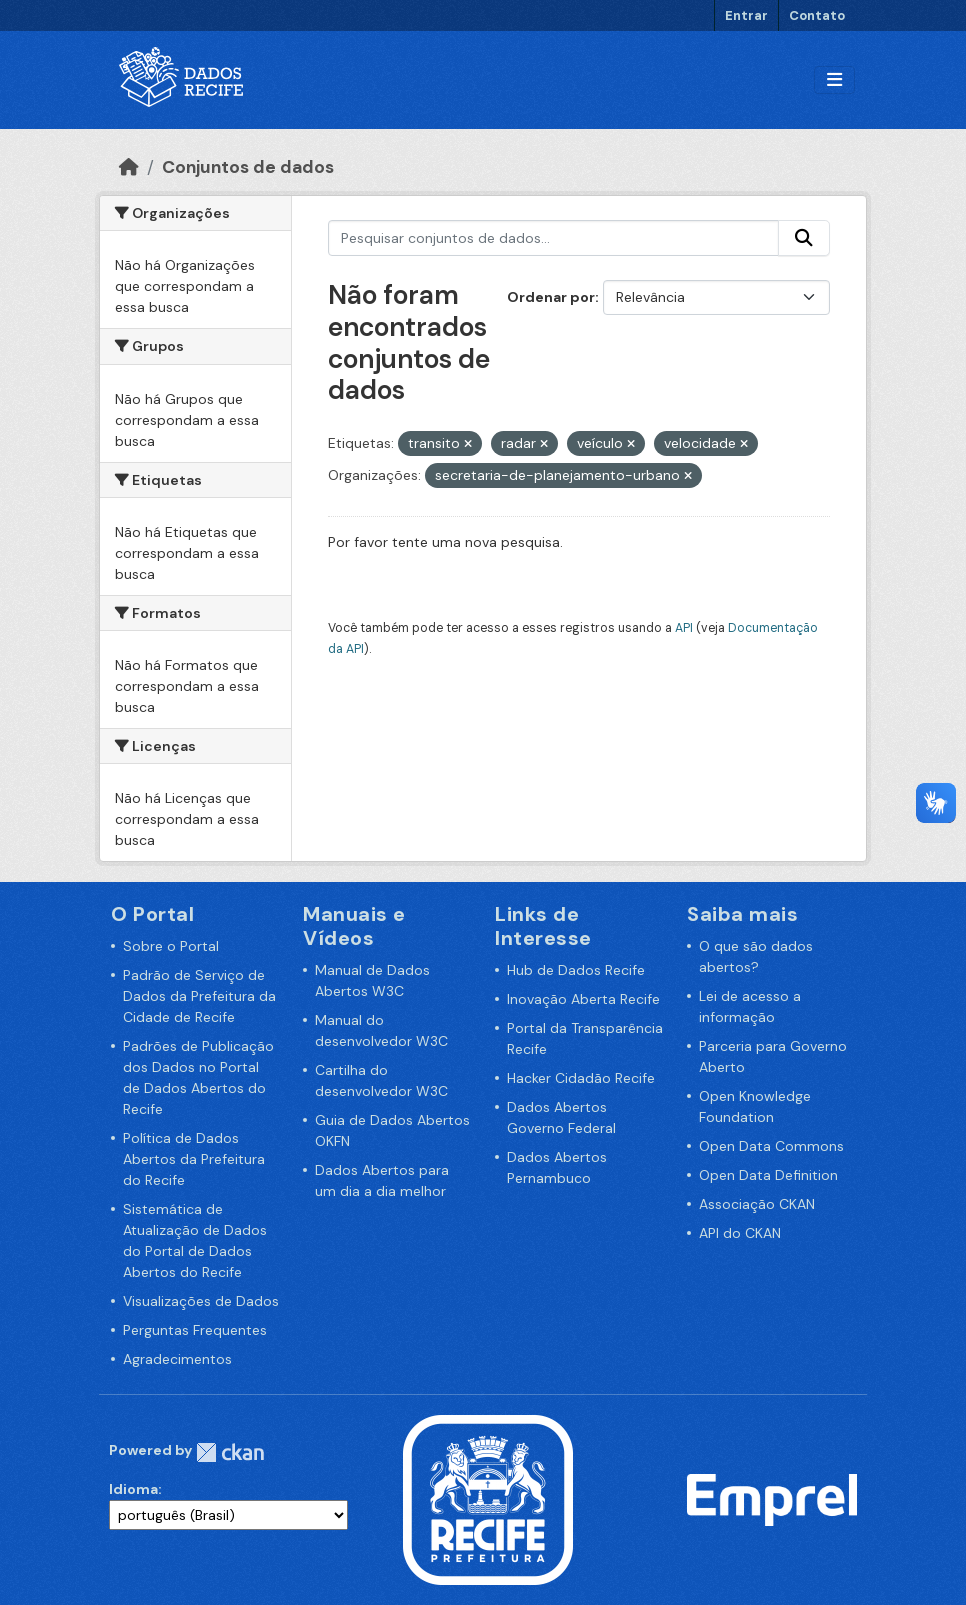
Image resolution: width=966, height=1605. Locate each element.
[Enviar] (804, 238)
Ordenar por (551, 297)
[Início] (129, 167)
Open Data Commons (771, 1146)
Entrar (746, 15)
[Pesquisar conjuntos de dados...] (554, 238)
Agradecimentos (177, 1359)
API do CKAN (740, 1233)
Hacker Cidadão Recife (581, 1078)
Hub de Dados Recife (576, 970)
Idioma (133, 1489)
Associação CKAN (757, 1204)
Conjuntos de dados (248, 167)
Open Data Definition (768, 1175)
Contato (817, 15)
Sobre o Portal (171, 946)
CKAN (230, 1452)
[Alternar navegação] (834, 80)
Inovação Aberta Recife (583, 999)
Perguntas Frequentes (195, 1330)
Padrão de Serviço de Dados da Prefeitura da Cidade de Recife (199, 996)
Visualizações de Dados (201, 1301)
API (684, 628)
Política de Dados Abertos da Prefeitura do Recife (194, 1159)
